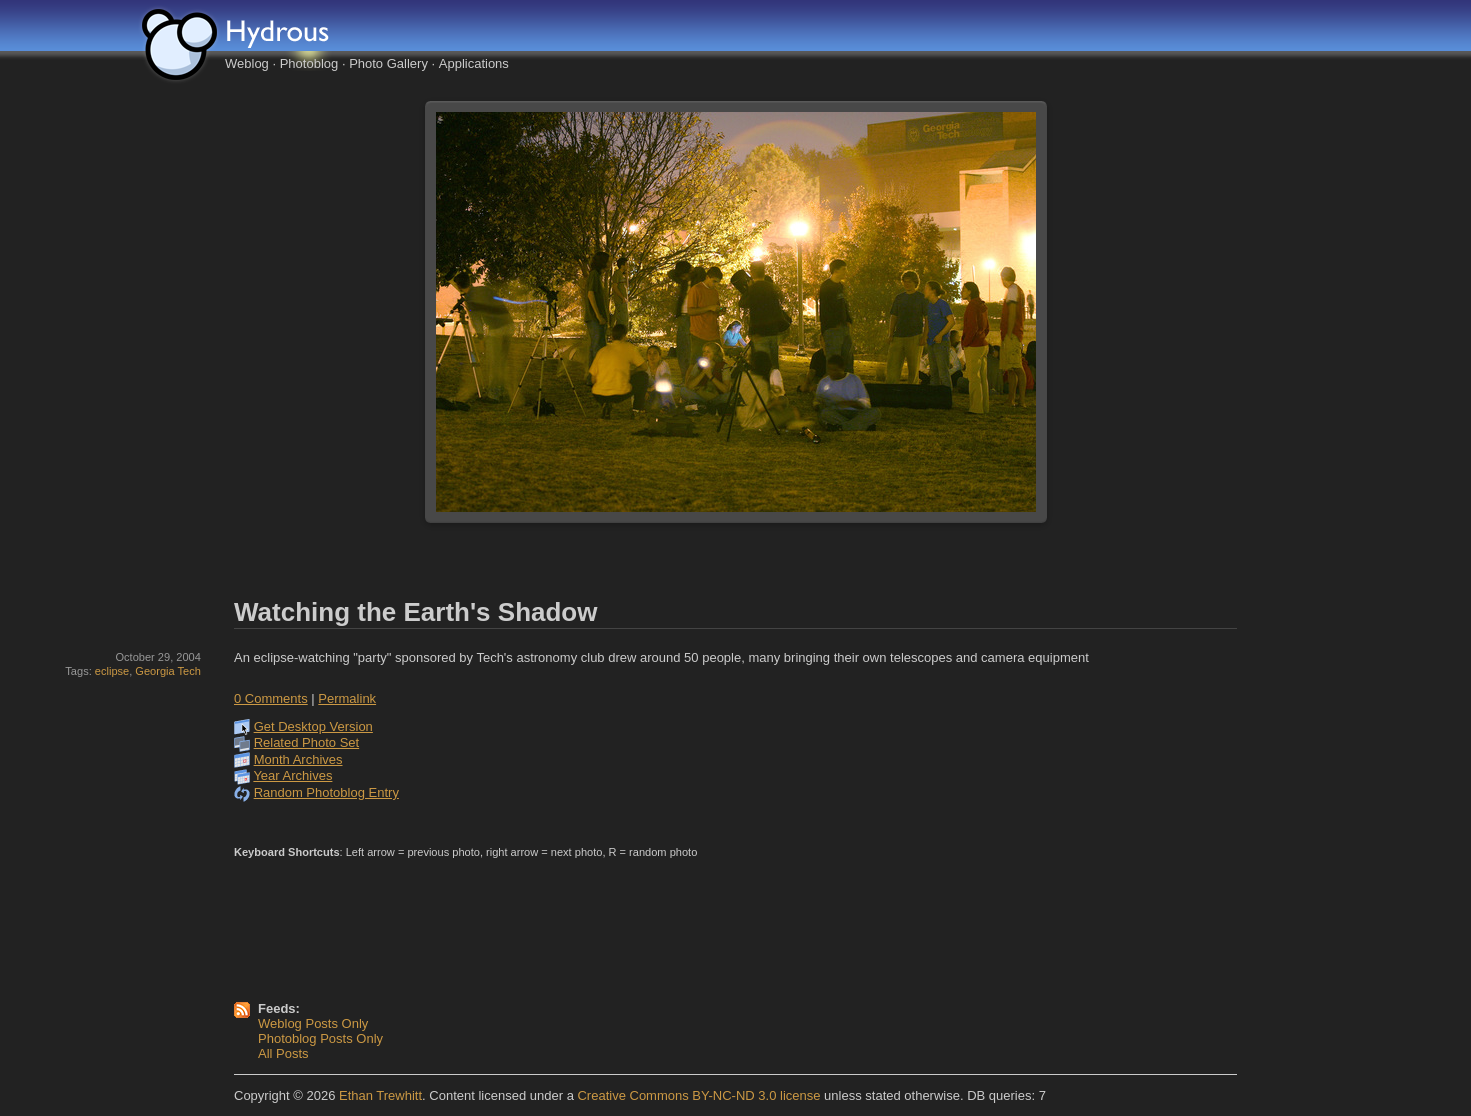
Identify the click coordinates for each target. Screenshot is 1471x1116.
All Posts (283, 1053)
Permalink (347, 698)
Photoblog (309, 63)
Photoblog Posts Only (320, 1038)
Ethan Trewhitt (380, 1095)
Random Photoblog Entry (326, 792)
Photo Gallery (388, 63)
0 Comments (271, 698)
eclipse (112, 671)
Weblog (247, 63)
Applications (474, 63)
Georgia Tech (168, 671)
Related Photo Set (307, 742)
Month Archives (298, 759)
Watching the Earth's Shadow (415, 612)
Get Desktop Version (313, 726)
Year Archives (292, 775)
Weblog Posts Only (313, 1023)
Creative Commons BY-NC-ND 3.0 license (698, 1095)
